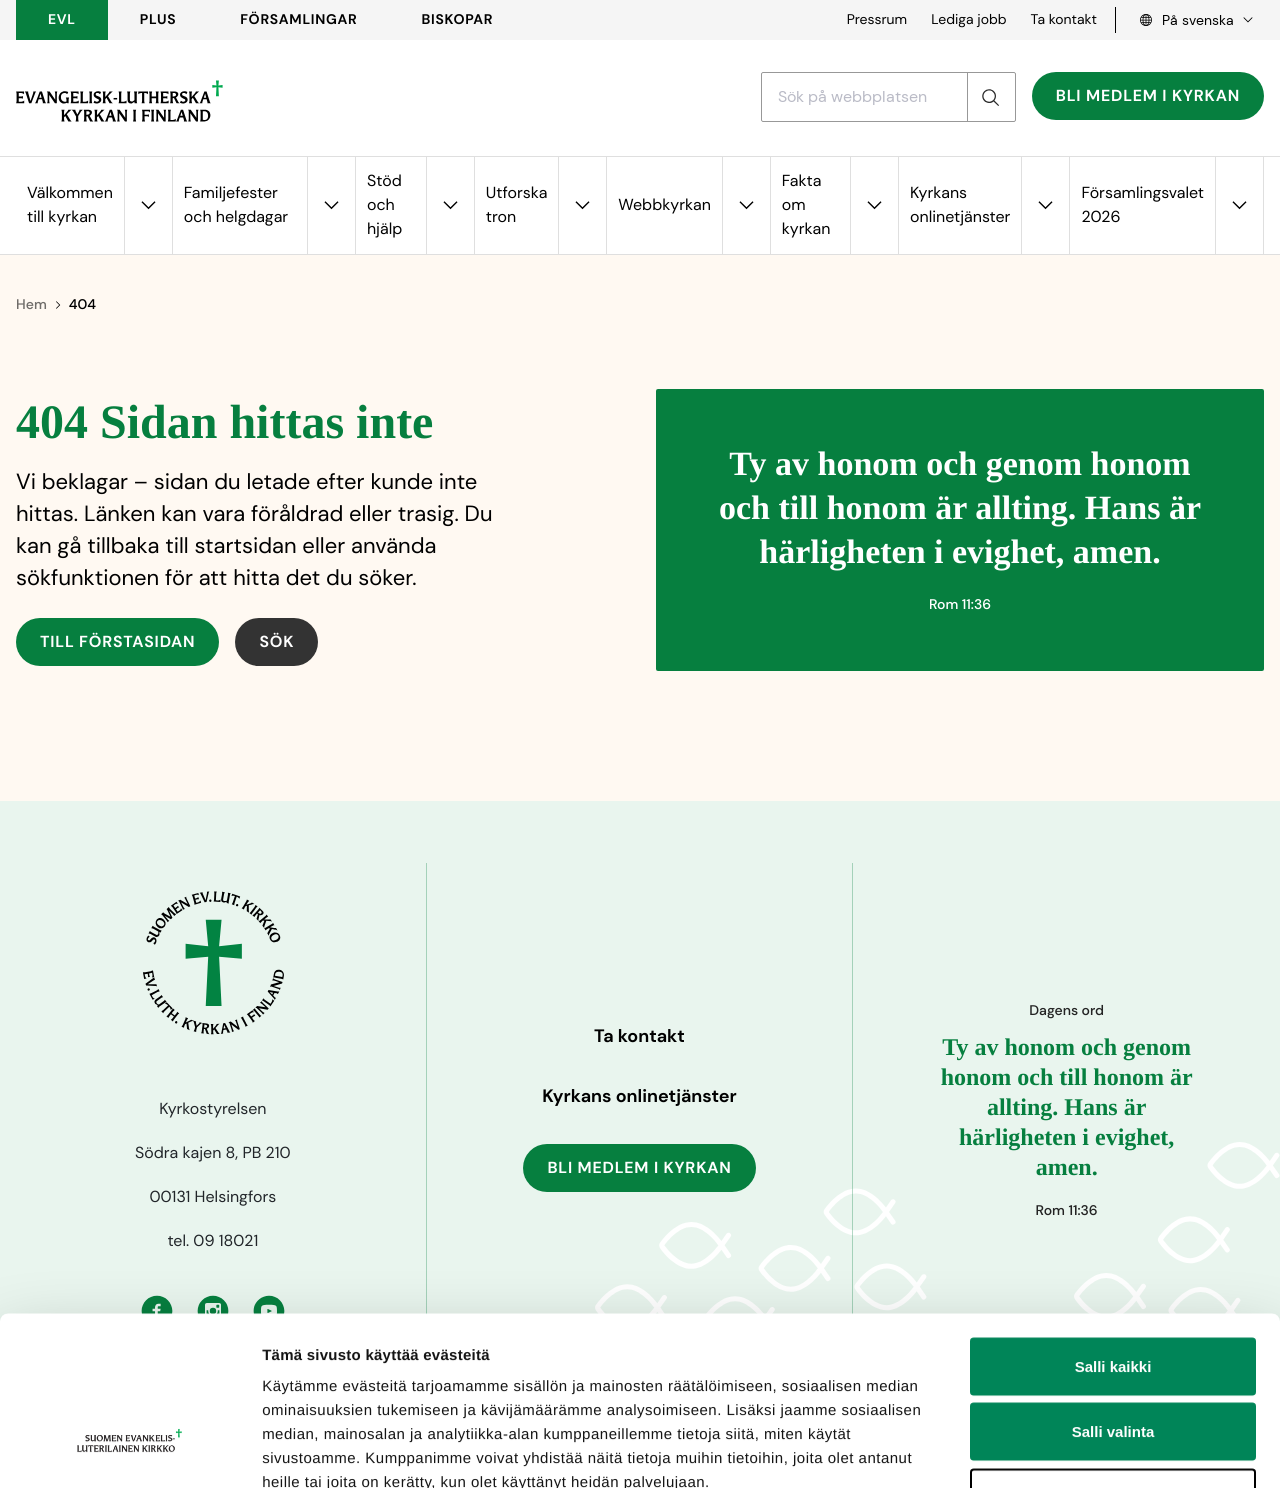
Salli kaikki (1113, 1225)
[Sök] (991, 97)
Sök (276, 641)
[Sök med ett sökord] (864, 97)
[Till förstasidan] (119, 101)
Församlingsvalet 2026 (1142, 204)
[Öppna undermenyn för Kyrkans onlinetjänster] (1045, 205)
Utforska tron (517, 204)
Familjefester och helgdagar (236, 204)
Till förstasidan (117, 641)
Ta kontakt (1064, 20)
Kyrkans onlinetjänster (960, 204)
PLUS (158, 20)
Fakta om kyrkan (806, 204)
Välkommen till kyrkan (70, 204)
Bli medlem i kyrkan (1148, 95)
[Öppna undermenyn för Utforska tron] (582, 205)
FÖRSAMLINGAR (298, 20)
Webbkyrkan (664, 204)
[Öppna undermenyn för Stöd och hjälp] (450, 205)
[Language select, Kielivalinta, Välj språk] (1190, 20)
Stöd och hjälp (384, 204)
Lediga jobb (968, 20)
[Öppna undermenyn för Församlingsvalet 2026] (1239, 205)
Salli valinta (1113, 1291)
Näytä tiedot (1069, 1448)
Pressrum (877, 20)
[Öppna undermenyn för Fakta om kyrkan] (874, 205)
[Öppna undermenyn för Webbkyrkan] (746, 205)
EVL (62, 20)
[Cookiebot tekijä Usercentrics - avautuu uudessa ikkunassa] (129, 1449)
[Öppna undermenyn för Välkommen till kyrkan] (148, 205)
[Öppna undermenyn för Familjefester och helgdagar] (331, 205)
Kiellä (1113, 1356)
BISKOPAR (458, 20)
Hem (31, 305)
